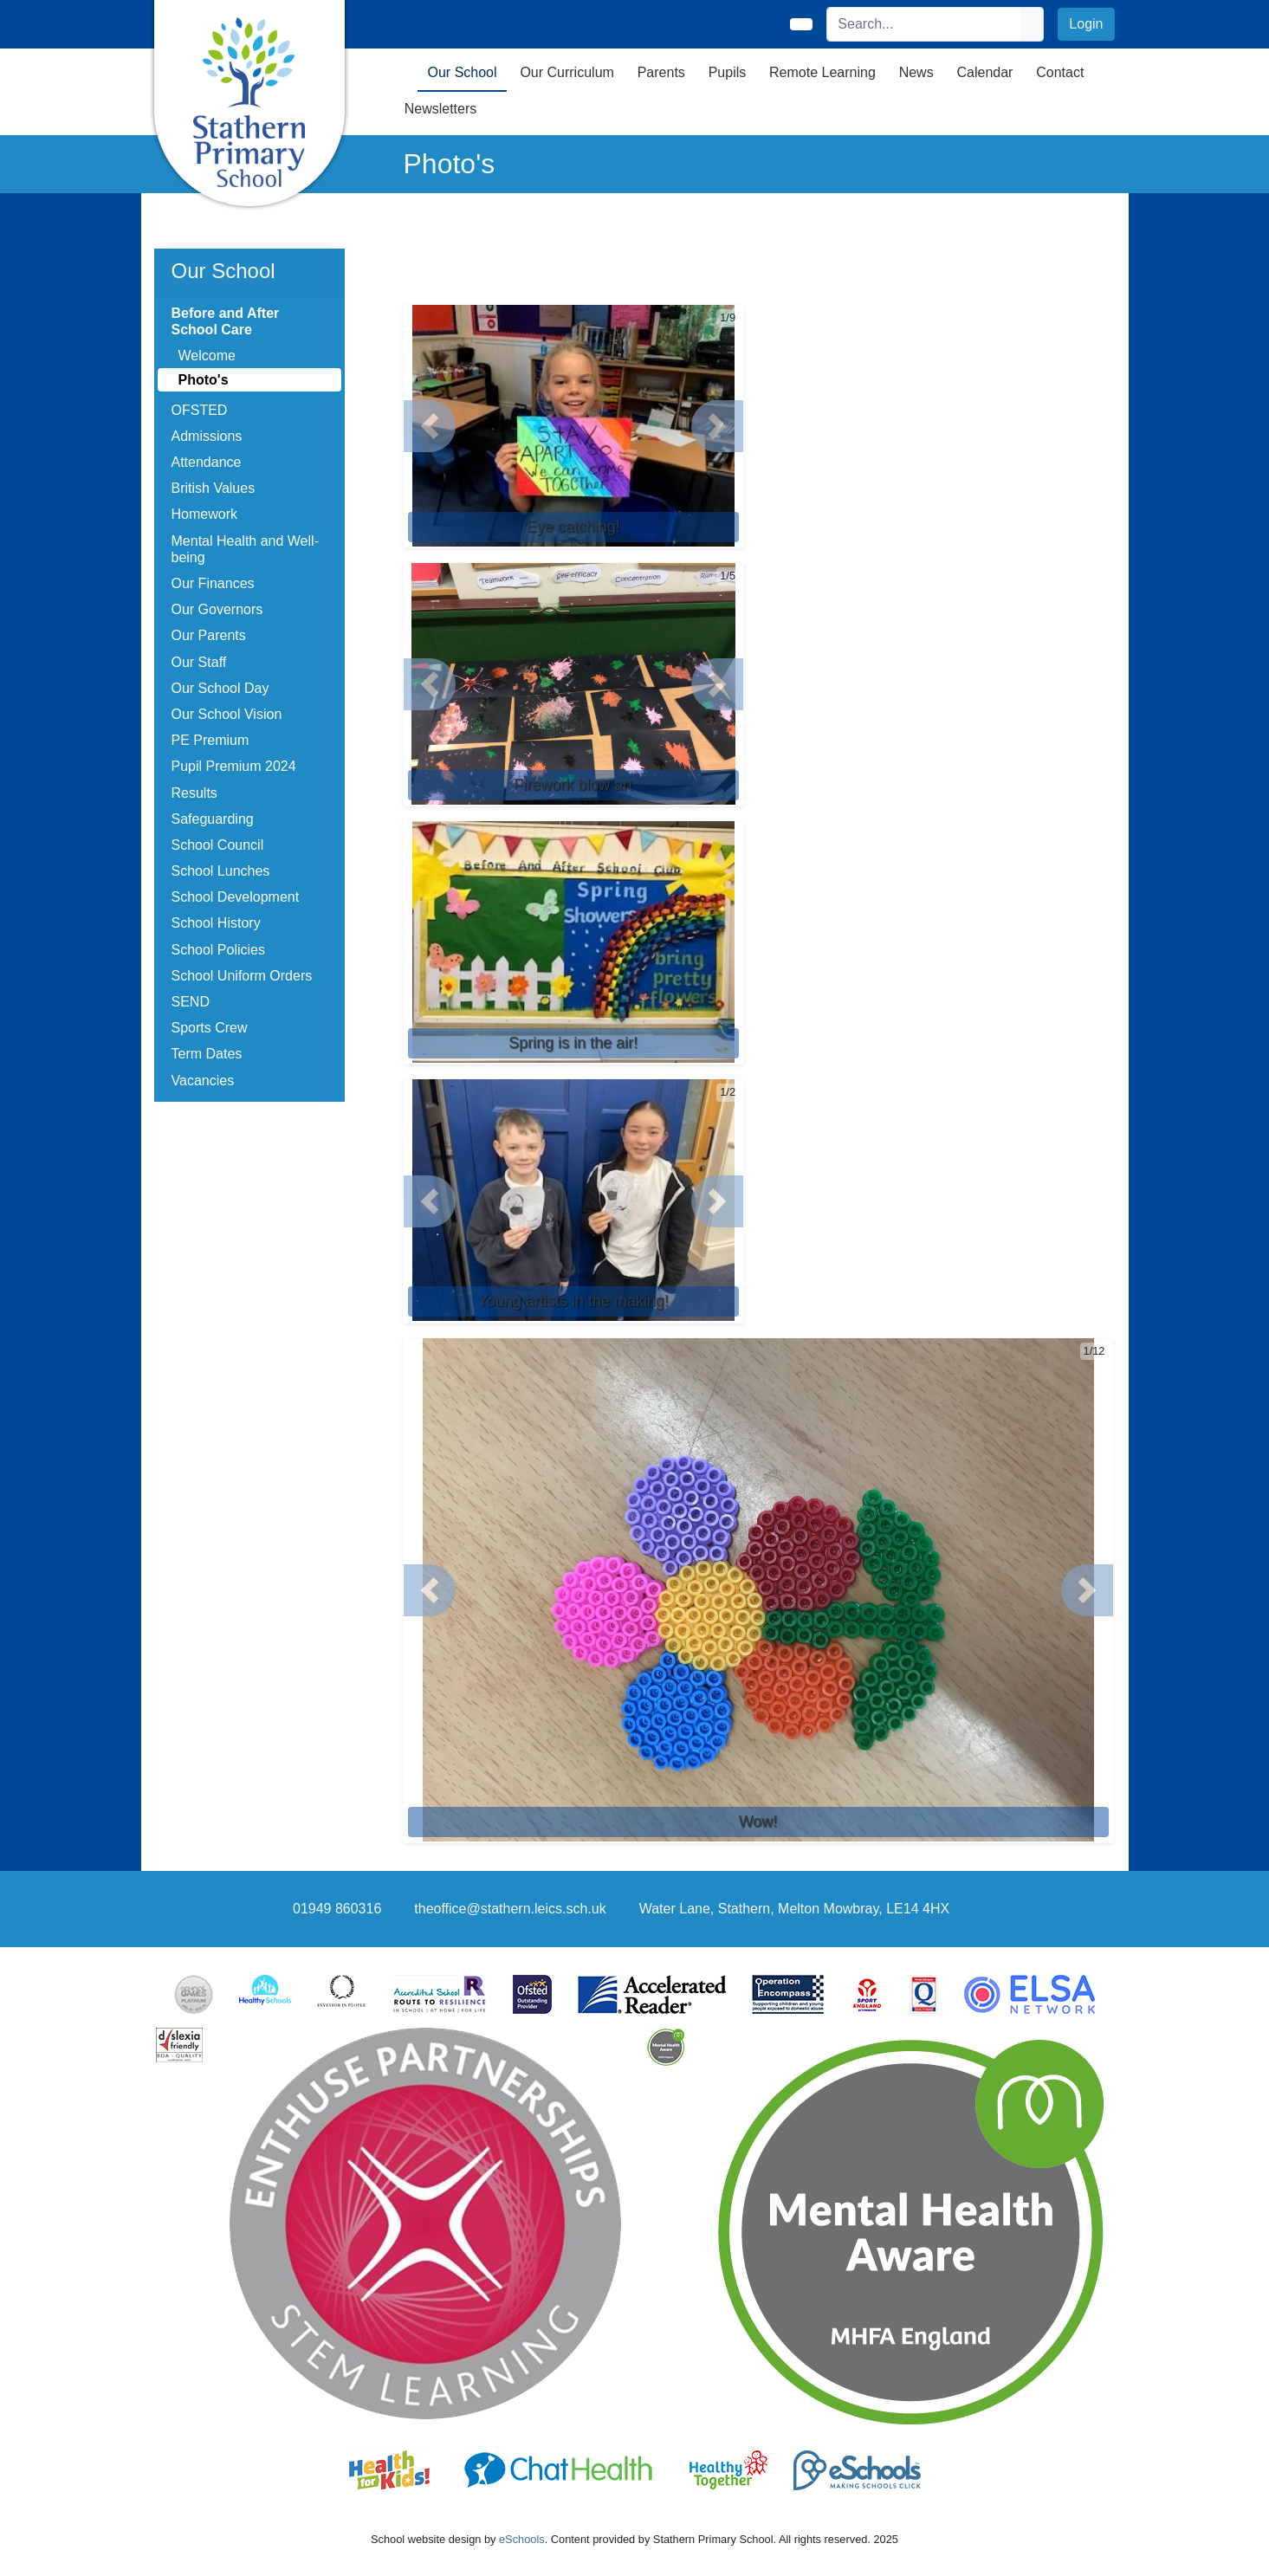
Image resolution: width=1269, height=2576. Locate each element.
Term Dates (207, 1053)
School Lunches (221, 871)
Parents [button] (661, 72)
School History (216, 923)
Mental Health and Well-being (245, 549)
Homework (204, 514)
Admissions (207, 436)
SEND (191, 1001)
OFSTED (200, 410)
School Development (236, 897)
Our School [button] (462, 72)
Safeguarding (213, 819)
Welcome (207, 355)
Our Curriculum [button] (566, 72)
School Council (218, 845)
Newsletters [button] (441, 108)
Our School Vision (227, 714)
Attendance (207, 462)
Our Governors (217, 609)
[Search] (924, 24)
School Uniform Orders (242, 975)
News (916, 72)
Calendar (984, 72)
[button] (430, 426)
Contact (1060, 72)
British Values (214, 488)
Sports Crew (210, 1027)
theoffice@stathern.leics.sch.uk (509, 1908)
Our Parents (209, 635)
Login (1086, 23)
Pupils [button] (728, 72)
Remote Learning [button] (822, 72)
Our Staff (199, 662)
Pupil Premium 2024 (234, 766)
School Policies (219, 949)
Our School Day (220, 688)
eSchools (522, 2539)
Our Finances (213, 583)
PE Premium (210, 740)
